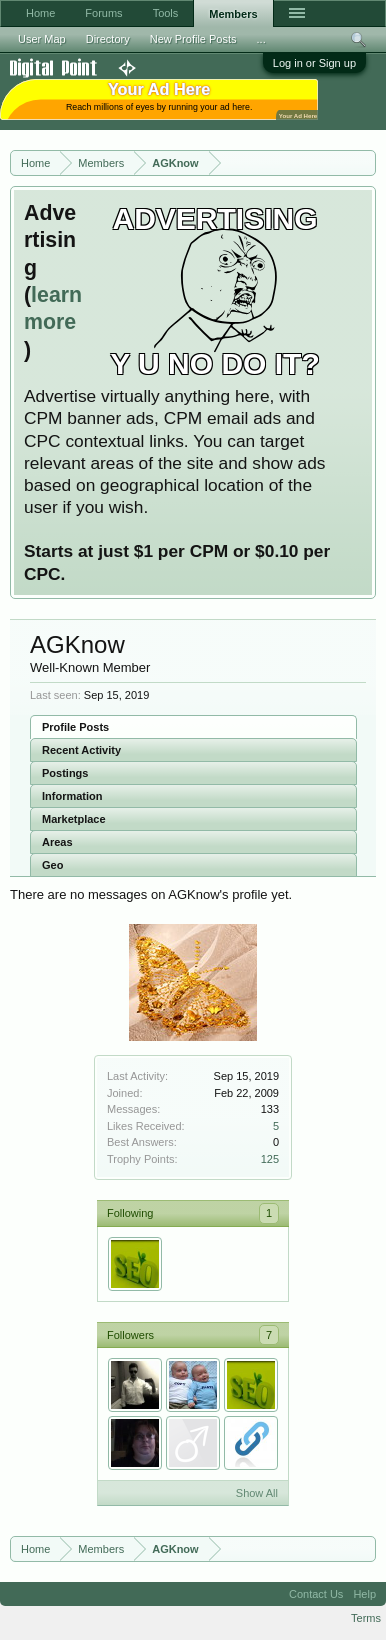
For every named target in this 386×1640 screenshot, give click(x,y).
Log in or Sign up (314, 63)
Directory (108, 39)
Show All (257, 1493)
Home (40, 13)
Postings (65, 773)
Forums (103, 13)
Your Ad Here (298, 115)
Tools (166, 13)
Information (72, 796)
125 (270, 1159)
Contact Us (316, 1594)
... (261, 39)
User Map (42, 39)
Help (364, 1594)
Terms (366, 1618)
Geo (52, 865)
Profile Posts (75, 727)
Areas (57, 842)
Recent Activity (81, 750)
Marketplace (74, 819)
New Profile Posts (193, 39)
